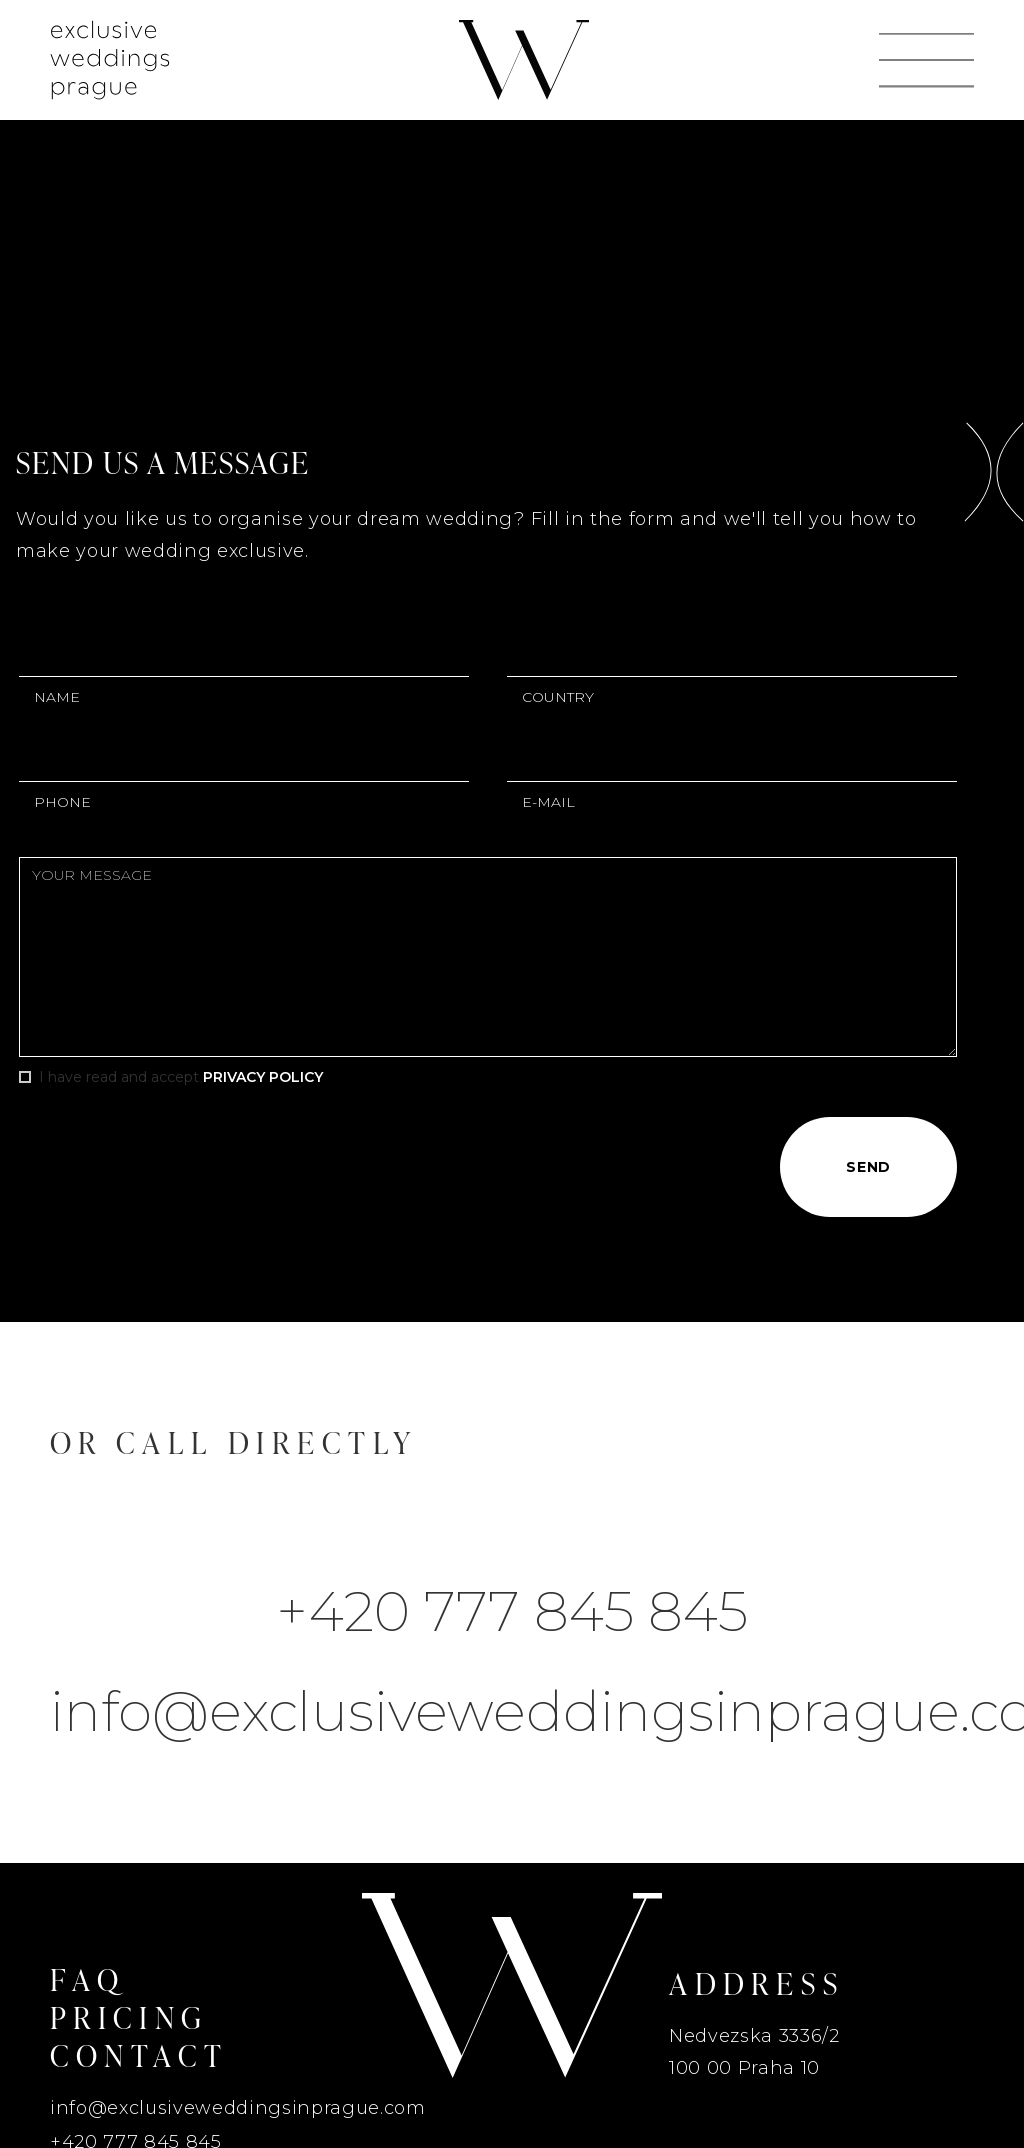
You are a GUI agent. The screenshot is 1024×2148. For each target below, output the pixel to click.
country (558, 697)
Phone (62, 802)
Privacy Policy (263, 1077)
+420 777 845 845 (512, 1611)
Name (57, 697)
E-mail (548, 802)
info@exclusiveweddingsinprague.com (512, 1711)
